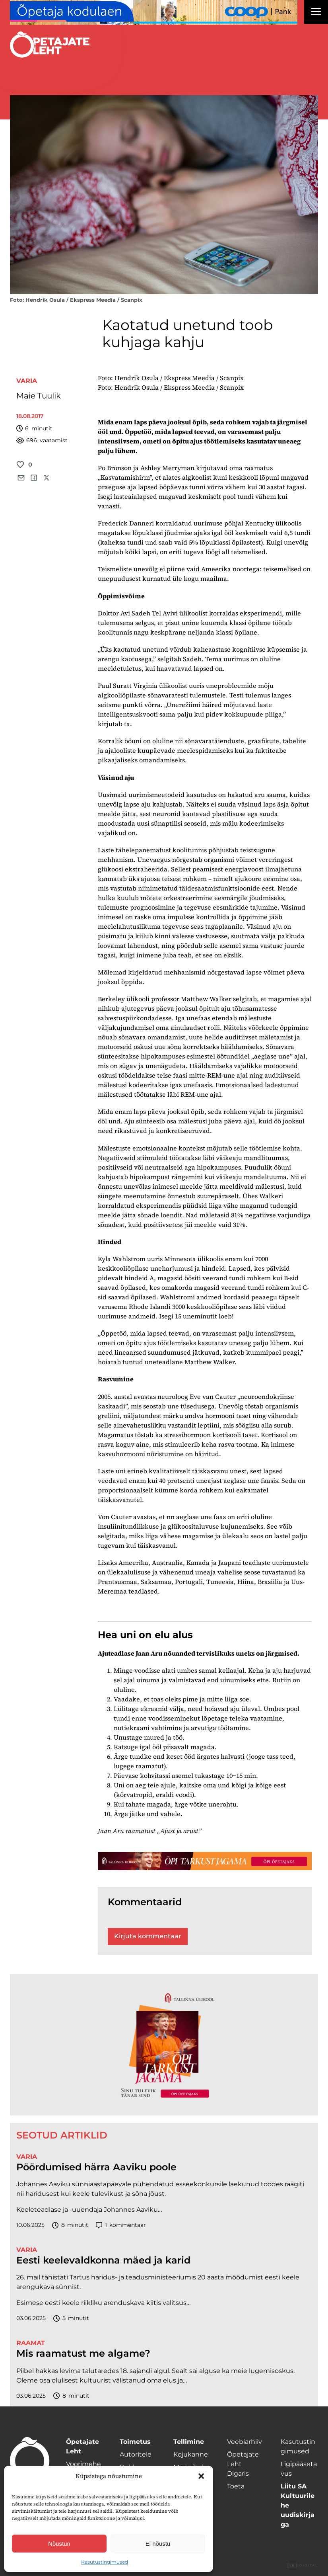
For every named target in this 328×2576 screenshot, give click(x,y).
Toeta (236, 2486)
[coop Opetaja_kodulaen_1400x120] (154, 12)
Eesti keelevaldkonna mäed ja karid (103, 2260)
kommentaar (121, 2225)
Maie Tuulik (38, 395)
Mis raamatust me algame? (83, 2353)
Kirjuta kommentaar (147, 1936)
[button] (201, 2476)
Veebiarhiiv (244, 2441)
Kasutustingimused (104, 2562)
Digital (302, 2565)
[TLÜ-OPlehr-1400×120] (205, 1861)
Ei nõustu (158, 2543)
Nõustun (59, 2543)
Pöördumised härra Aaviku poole (96, 2167)
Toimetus (135, 2441)
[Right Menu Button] (316, 12)
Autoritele (135, 2454)
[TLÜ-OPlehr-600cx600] (163, 2045)
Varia (26, 381)
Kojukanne (190, 2454)
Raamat (30, 2343)
